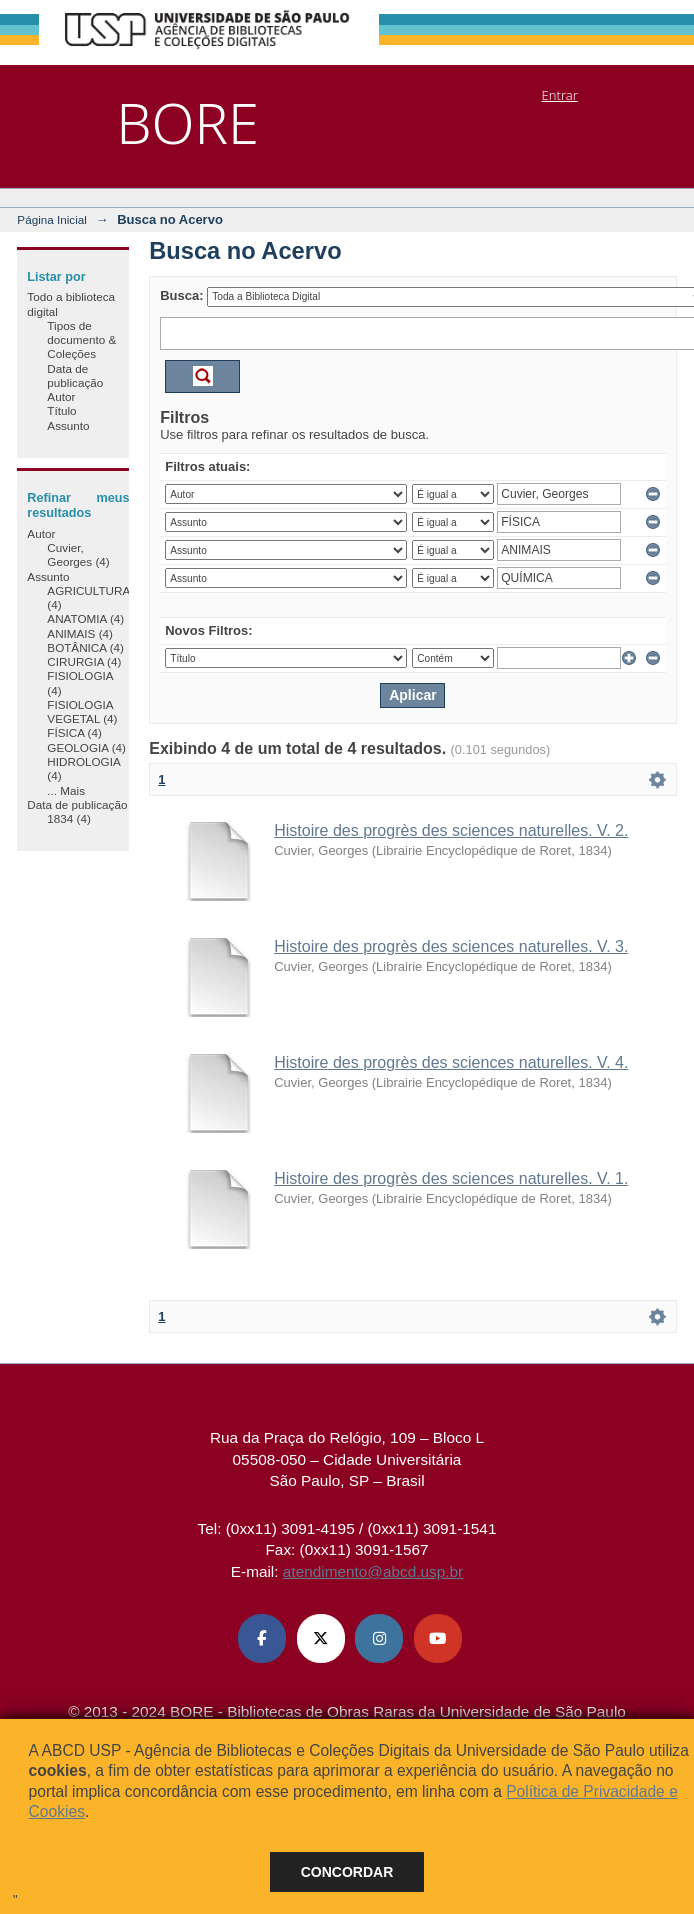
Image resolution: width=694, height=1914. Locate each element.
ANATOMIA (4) (85, 618)
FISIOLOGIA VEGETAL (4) (82, 711)
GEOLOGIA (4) (86, 747)
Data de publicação (75, 375)
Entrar (560, 95)
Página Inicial (52, 219)
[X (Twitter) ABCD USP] (321, 1638)
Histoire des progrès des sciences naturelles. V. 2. (451, 830)
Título (61, 410)
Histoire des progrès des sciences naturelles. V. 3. (451, 946)
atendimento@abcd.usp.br (373, 1571)
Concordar (347, 1872)
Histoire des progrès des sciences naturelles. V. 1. (451, 1178)
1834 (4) (69, 818)
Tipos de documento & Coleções (81, 340)
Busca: (181, 295)
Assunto (68, 425)
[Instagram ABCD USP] (379, 1638)
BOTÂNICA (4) (85, 647)
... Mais (66, 790)
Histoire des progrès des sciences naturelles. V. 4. (451, 1062)
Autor (61, 396)
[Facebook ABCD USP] (262, 1638)
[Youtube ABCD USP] (438, 1638)
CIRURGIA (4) (84, 661)
